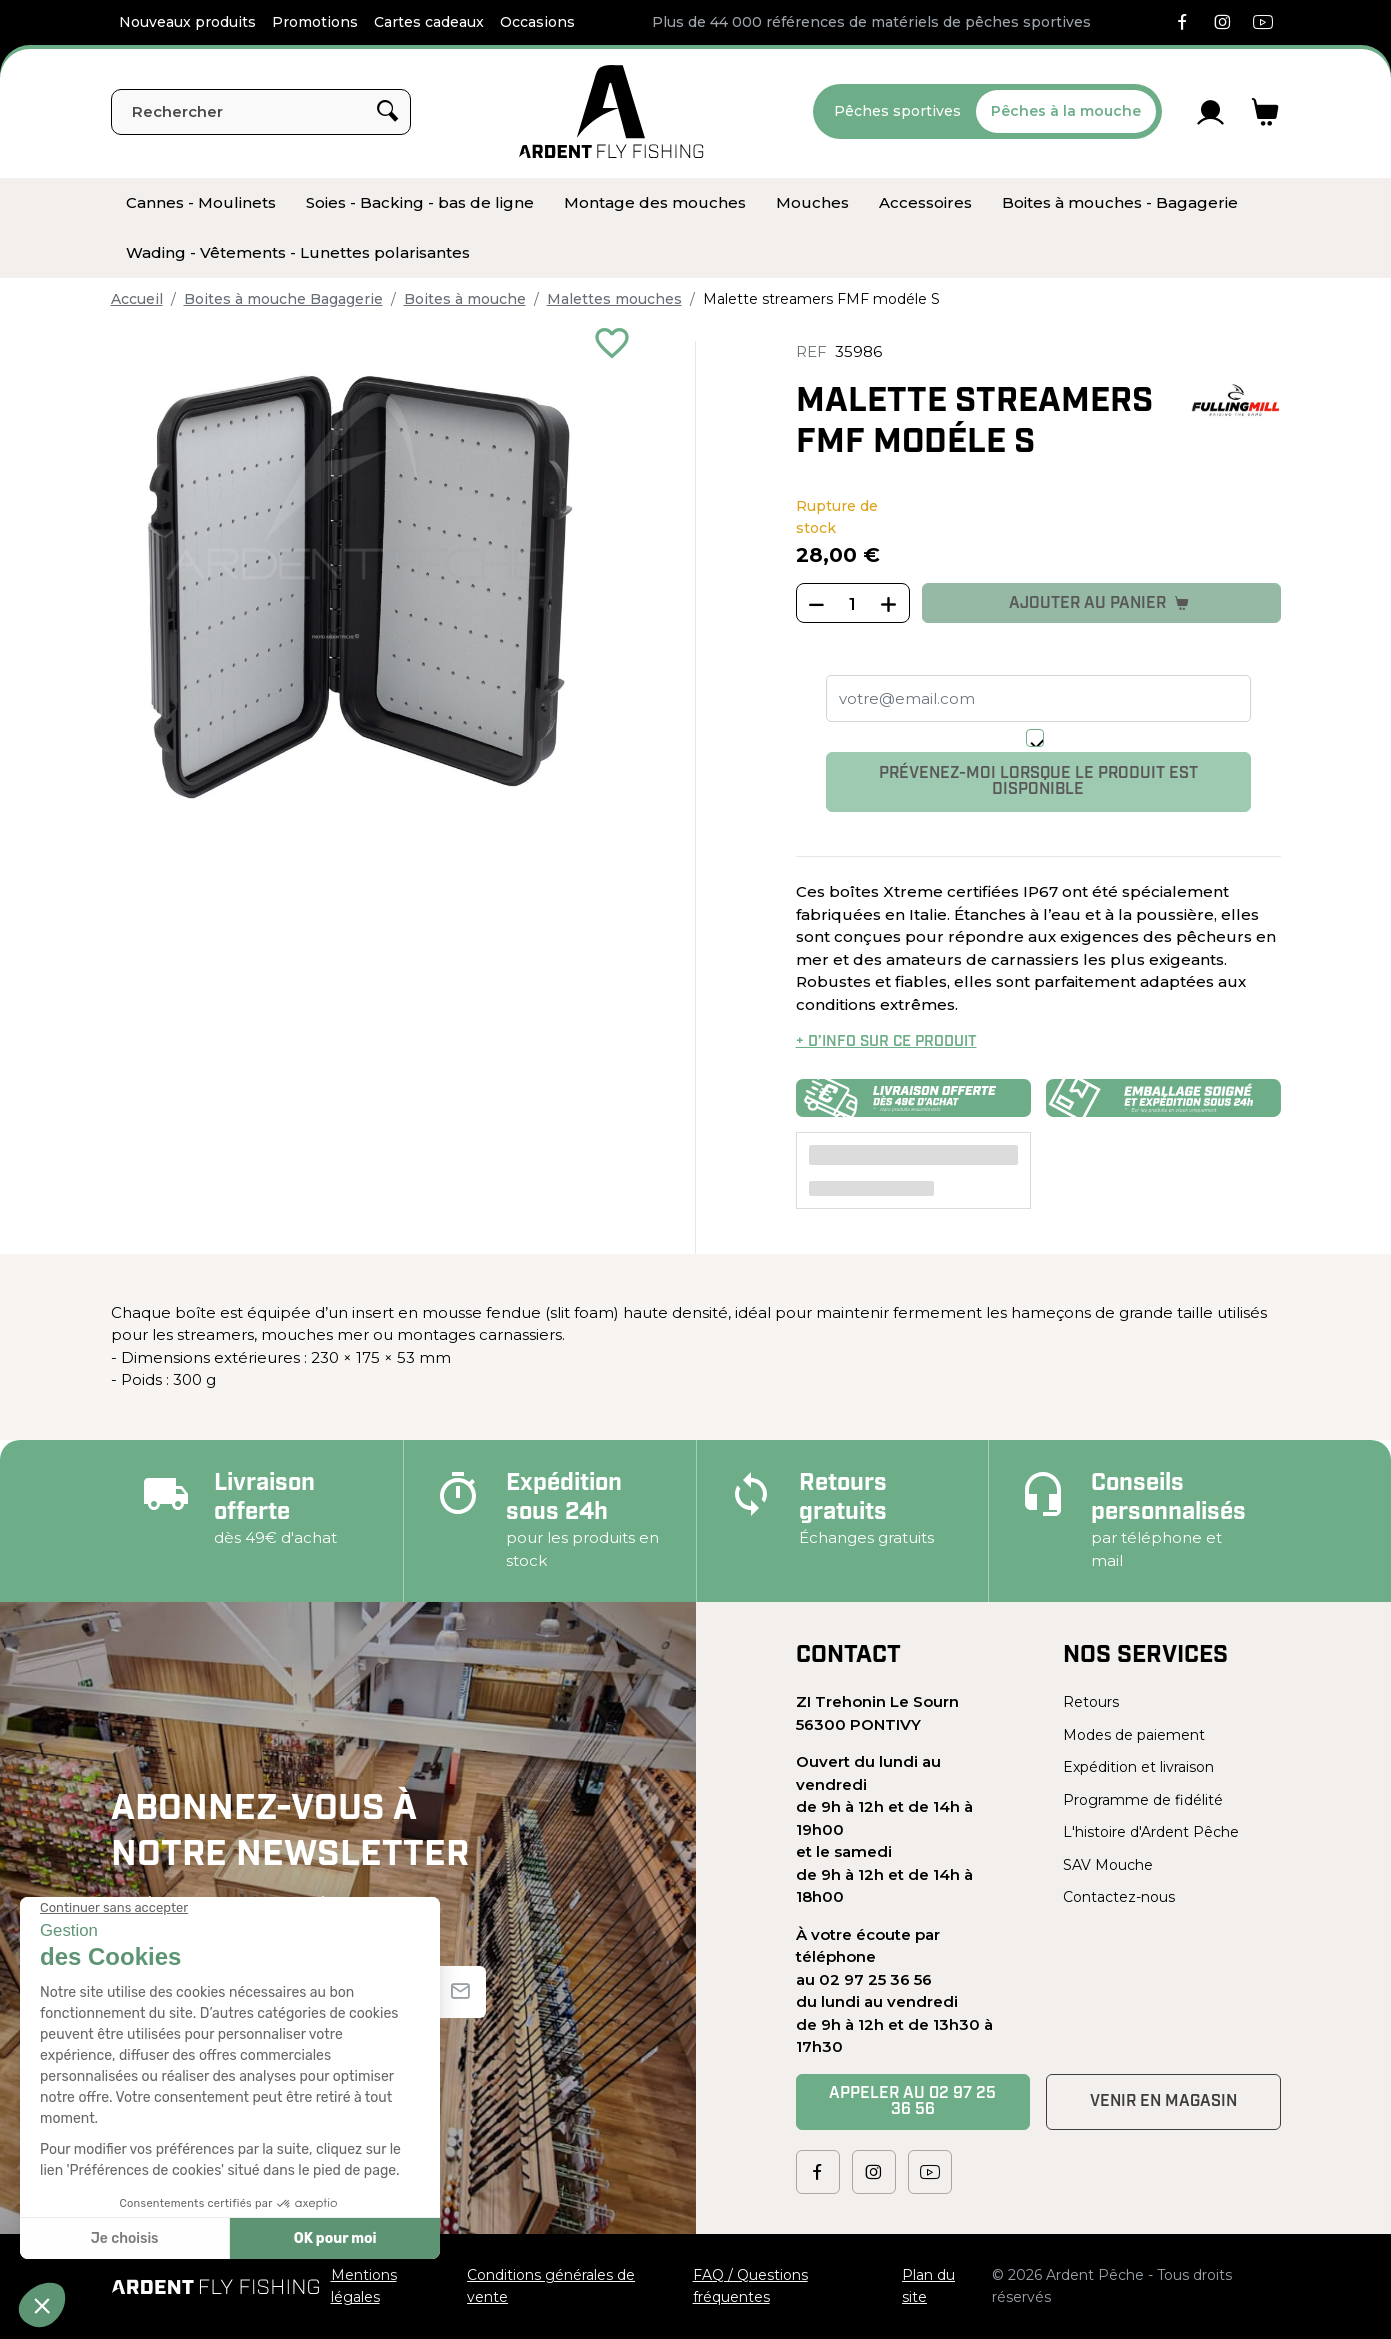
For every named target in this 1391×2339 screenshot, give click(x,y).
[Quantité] (853, 604)
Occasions (537, 22)
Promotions (315, 22)
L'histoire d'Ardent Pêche (1151, 1832)
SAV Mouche (1108, 1865)
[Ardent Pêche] (611, 111)
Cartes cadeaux (429, 22)
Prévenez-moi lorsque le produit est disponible (1038, 782)
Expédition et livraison (1138, 1767)
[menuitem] (201, 203)
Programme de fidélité (1143, 1800)
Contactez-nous (1119, 1897)
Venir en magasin (1163, 2102)
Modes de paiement (1134, 1735)
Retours (1091, 1702)
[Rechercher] (261, 112)
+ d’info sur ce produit (886, 1042)
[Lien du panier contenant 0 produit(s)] (1265, 112)
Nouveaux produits (187, 22)
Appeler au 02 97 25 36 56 (912, 2102)
